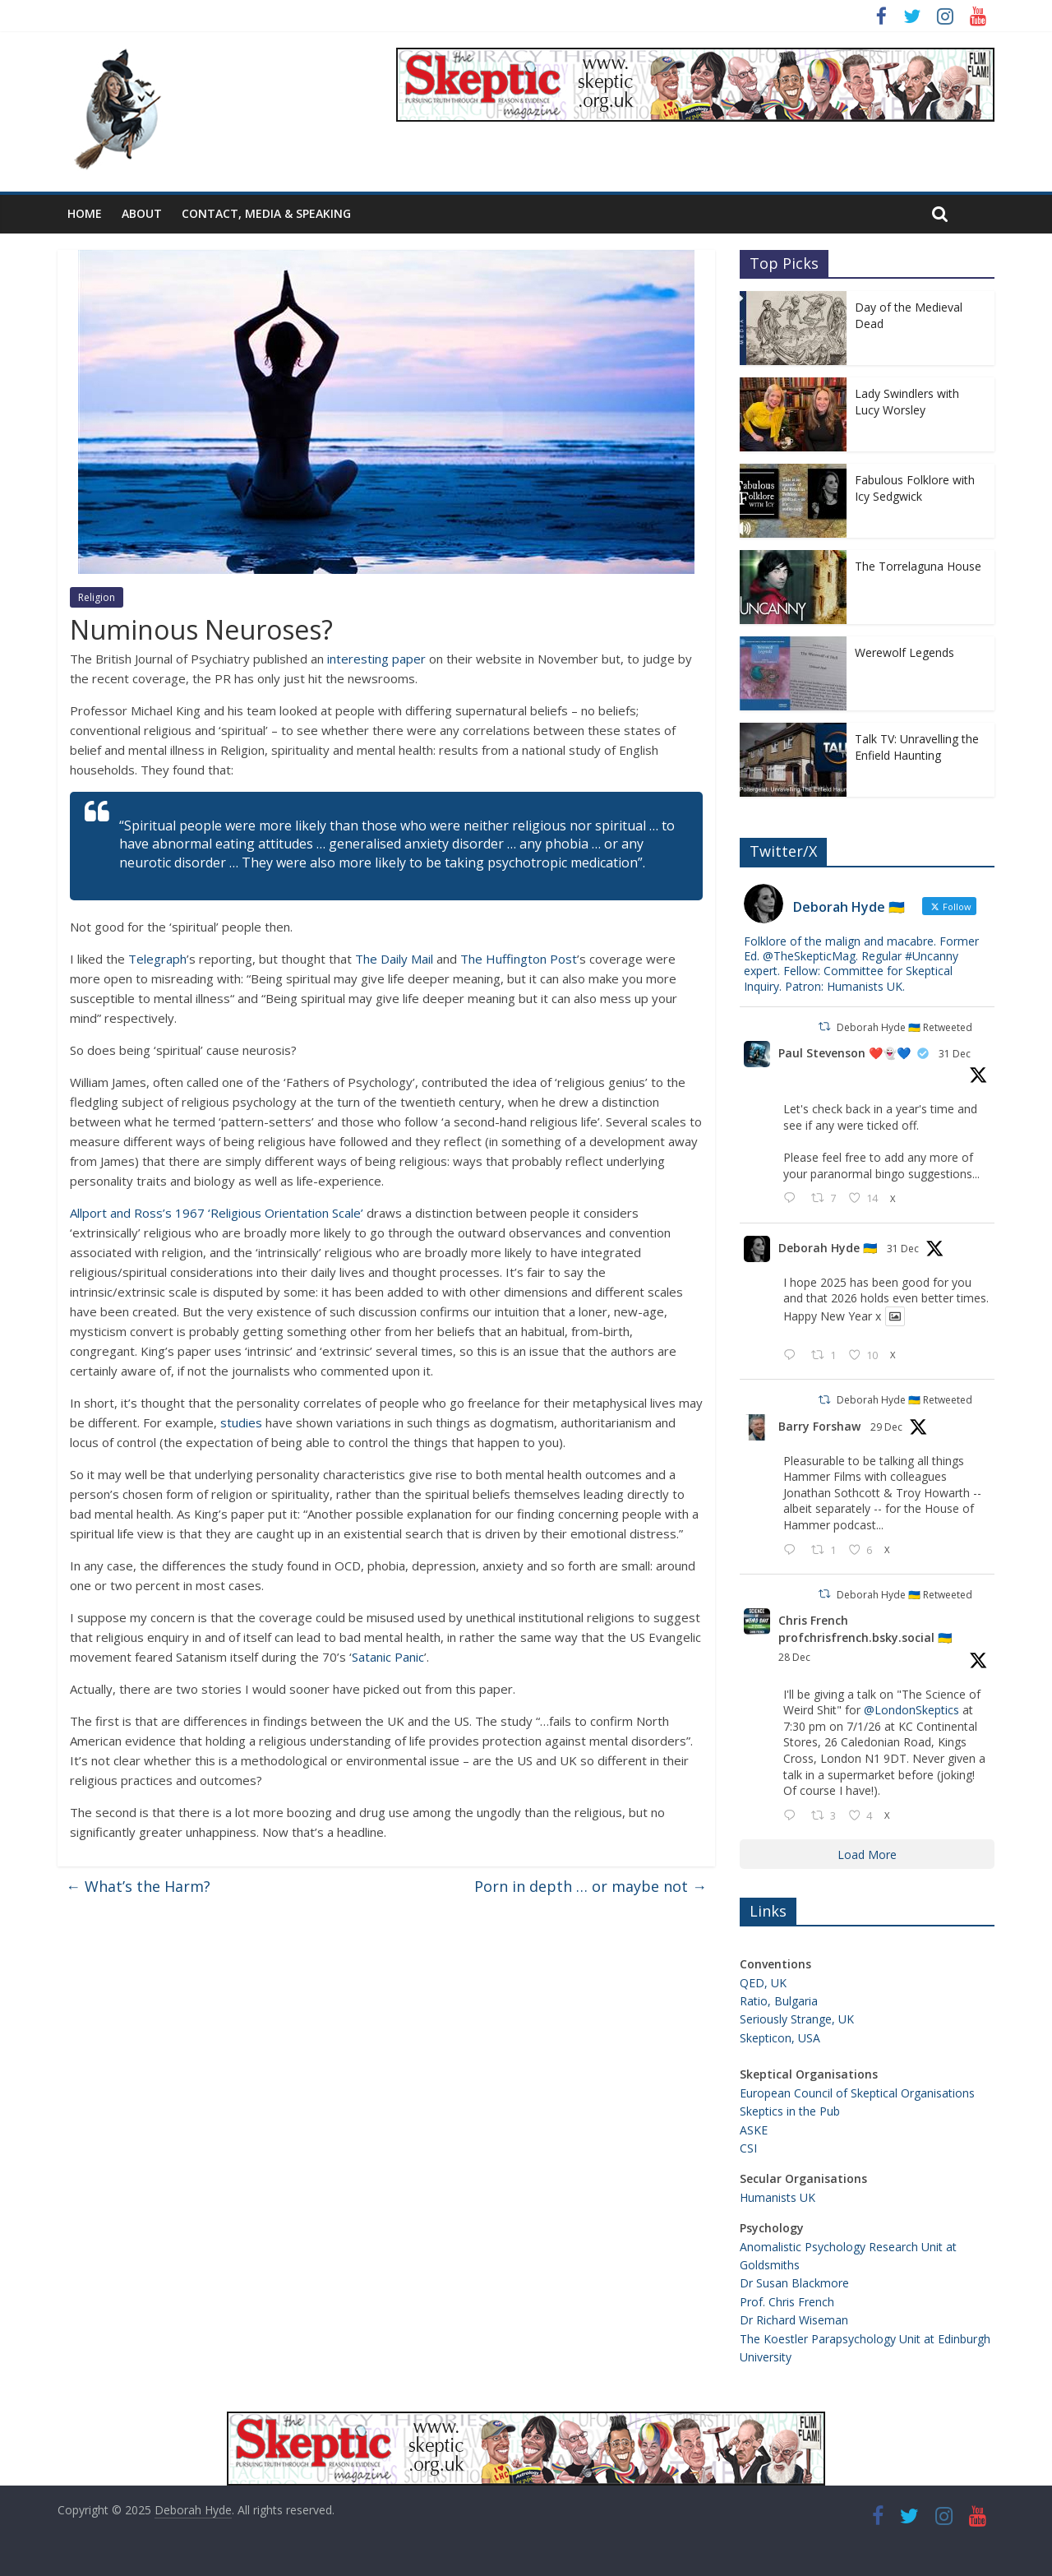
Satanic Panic (388, 1657)
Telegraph (156, 958)
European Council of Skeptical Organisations (857, 2093)
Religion (96, 597)
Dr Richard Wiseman (794, 2320)
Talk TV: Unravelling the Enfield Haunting (917, 747)
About (142, 213)
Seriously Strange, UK (797, 2019)
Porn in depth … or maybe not (590, 1886)
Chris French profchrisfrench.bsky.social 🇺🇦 (865, 1628)
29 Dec (886, 1427)
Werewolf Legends (904, 652)
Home (84, 213)
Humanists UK (777, 2197)
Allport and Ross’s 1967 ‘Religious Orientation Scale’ (216, 1213)
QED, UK (763, 1983)
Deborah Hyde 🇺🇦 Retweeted (904, 1027)
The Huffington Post (518, 958)
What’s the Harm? (138, 1886)
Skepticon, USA (780, 2038)
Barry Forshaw (819, 1426)
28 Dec (794, 1657)
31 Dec (955, 1054)
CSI (748, 2148)
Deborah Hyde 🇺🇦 (827, 1248)
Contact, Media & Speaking (266, 213)
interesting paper (376, 658)
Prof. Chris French (787, 2302)
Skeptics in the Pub (790, 2111)
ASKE (754, 2130)
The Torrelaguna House (918, 566)
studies (241, 1422)
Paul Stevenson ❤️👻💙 (844, 1053)
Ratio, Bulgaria (779, 2001)
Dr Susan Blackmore (794, 2283)
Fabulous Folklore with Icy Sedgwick (915, 488)
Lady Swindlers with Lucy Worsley (907, 402)
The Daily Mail (394, 958)
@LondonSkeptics (911, 1710)
